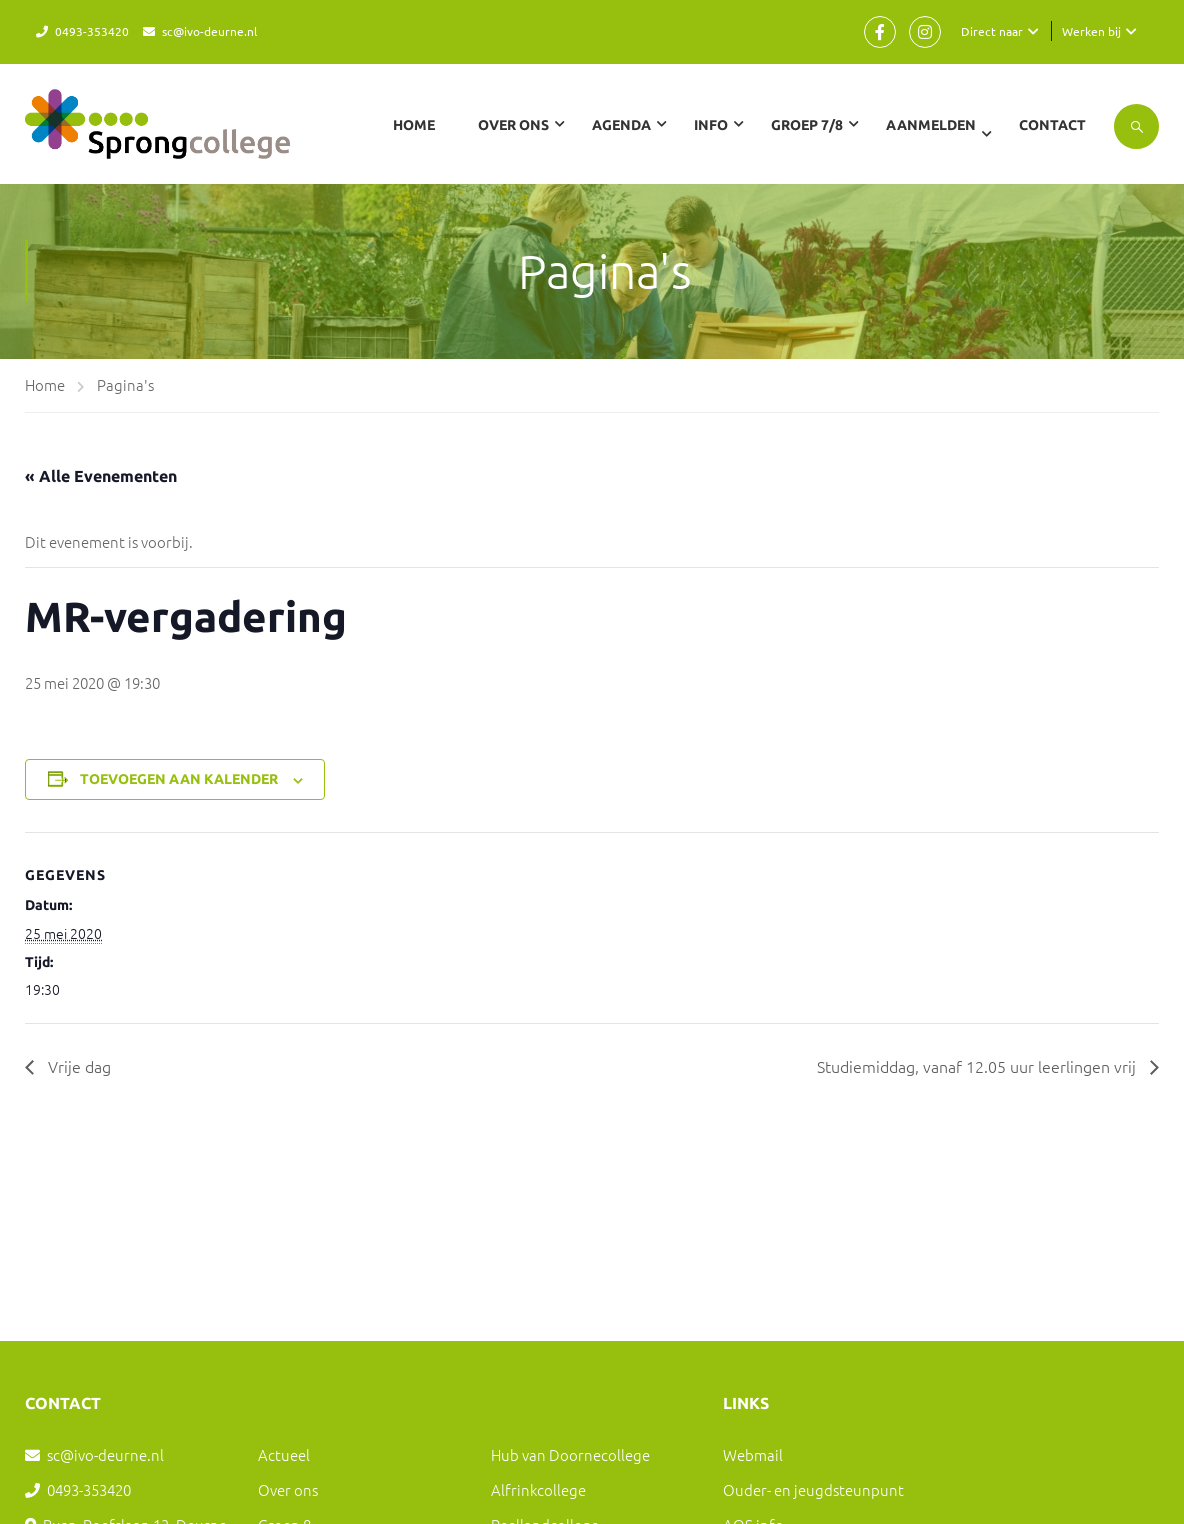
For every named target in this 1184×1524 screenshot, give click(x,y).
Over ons (288, 1489)
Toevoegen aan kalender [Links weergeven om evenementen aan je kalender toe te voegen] (179, 779)
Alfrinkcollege (538, 1489)
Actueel (284, 1454)
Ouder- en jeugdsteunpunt (813, 1489)
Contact (1052, 125)
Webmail (753, 1454)
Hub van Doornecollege (570, 1454)
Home (414, 125)
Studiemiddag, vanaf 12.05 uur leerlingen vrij (978, 1066)
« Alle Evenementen (101, 476)
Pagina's (125, 384)
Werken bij (1091, 31)
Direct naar (992, 31)
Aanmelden (931, 125)
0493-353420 (92, 31)
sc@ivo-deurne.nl (209, 31)
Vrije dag (77, 1066)
